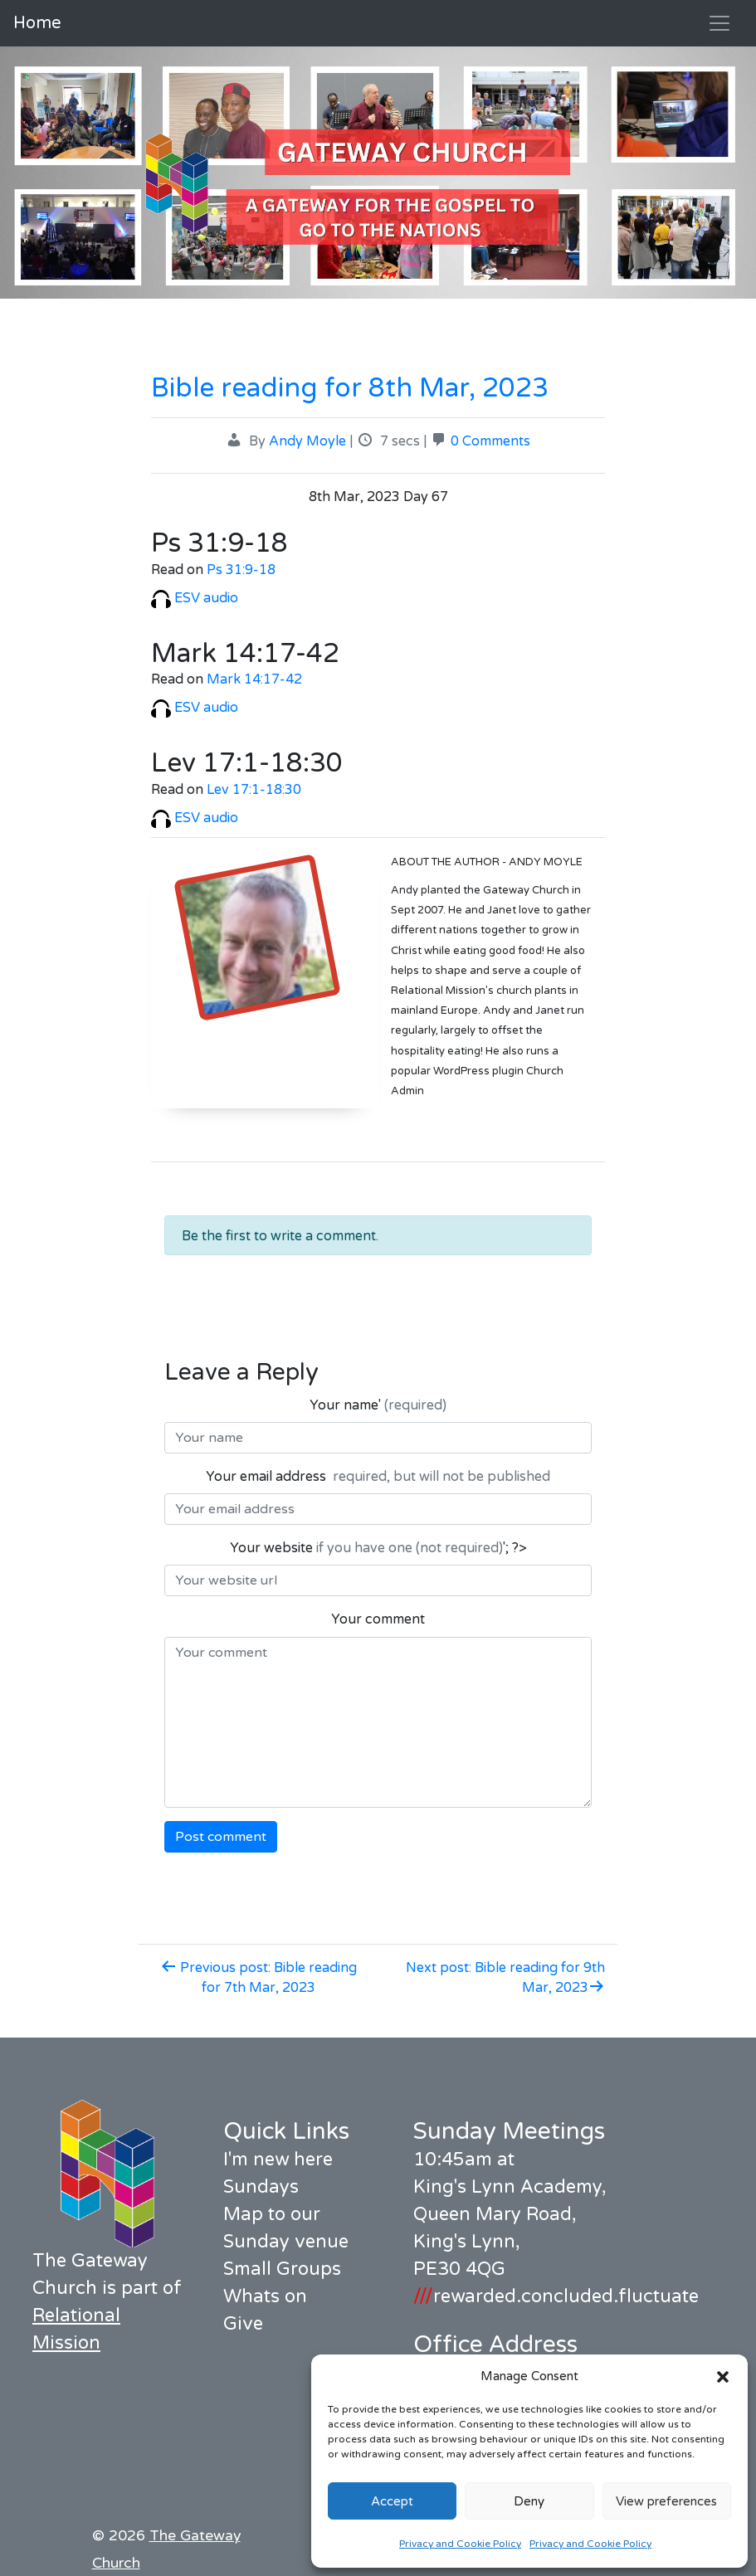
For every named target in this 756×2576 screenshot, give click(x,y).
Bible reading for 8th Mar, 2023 (350, 388)
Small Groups (282, 2269)
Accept (392, 2501)
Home (37, 23)
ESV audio (194, 598)
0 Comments (490, 441)
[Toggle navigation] (719, 23)
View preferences (666, 2501)
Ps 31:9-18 (241, 570)
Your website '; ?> (378, 1548)
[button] (723, 2376)
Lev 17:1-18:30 (254, 790)
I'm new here (278, 2159)
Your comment (378, 1619)
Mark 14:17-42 (254, 679)
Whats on (265, 2296)
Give (243, 2324)
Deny (529, 2501)
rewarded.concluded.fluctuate (556, 2296)
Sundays (261, 2187)
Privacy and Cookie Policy (460, 2543)
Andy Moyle (307, 441)
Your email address (378, 1476)
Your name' (378, 1405)
